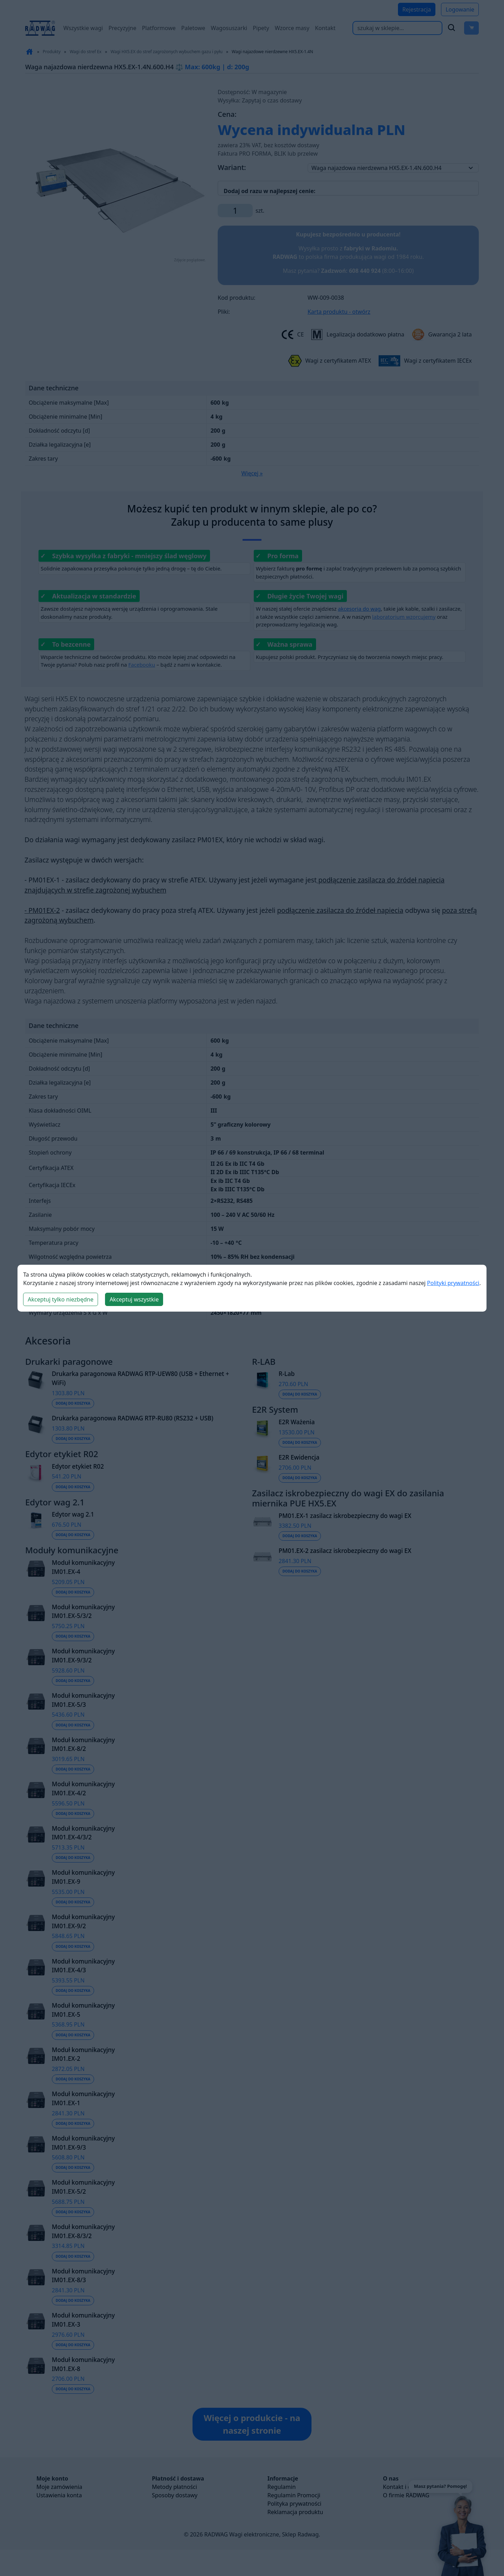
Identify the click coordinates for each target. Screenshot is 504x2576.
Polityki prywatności (453, 1283)
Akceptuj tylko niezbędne (60, 1299)
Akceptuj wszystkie (134, 1299)
